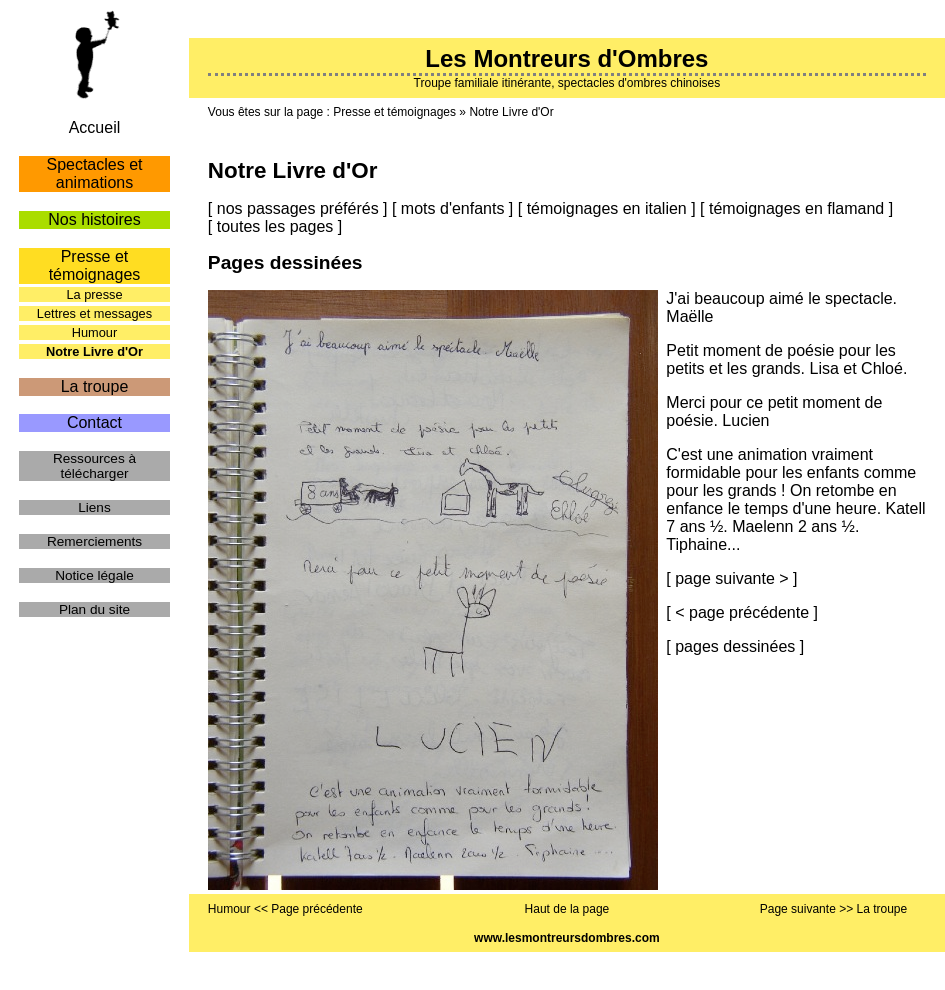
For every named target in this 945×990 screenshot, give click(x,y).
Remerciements (94, 541)
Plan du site (94, 609)
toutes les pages (275, 226)
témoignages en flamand (796, 208)
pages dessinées (735, 646)
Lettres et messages (94, 313)
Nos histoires (94, 219)
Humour (95, 332)
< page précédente (742, 612)
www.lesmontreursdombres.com (567, 938)
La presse (94, 294)
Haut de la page (567, 909)
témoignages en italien (607, 208)
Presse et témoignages (394, 112)
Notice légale (94, 575)
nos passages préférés (298, 208)
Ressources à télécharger (94, 466)
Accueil (95, 127)
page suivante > (731, 578)
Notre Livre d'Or (511, 112)
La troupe (95, 386)
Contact (94, 422)
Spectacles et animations (94, 173)
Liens (94, 507)
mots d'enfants (453, 208)
